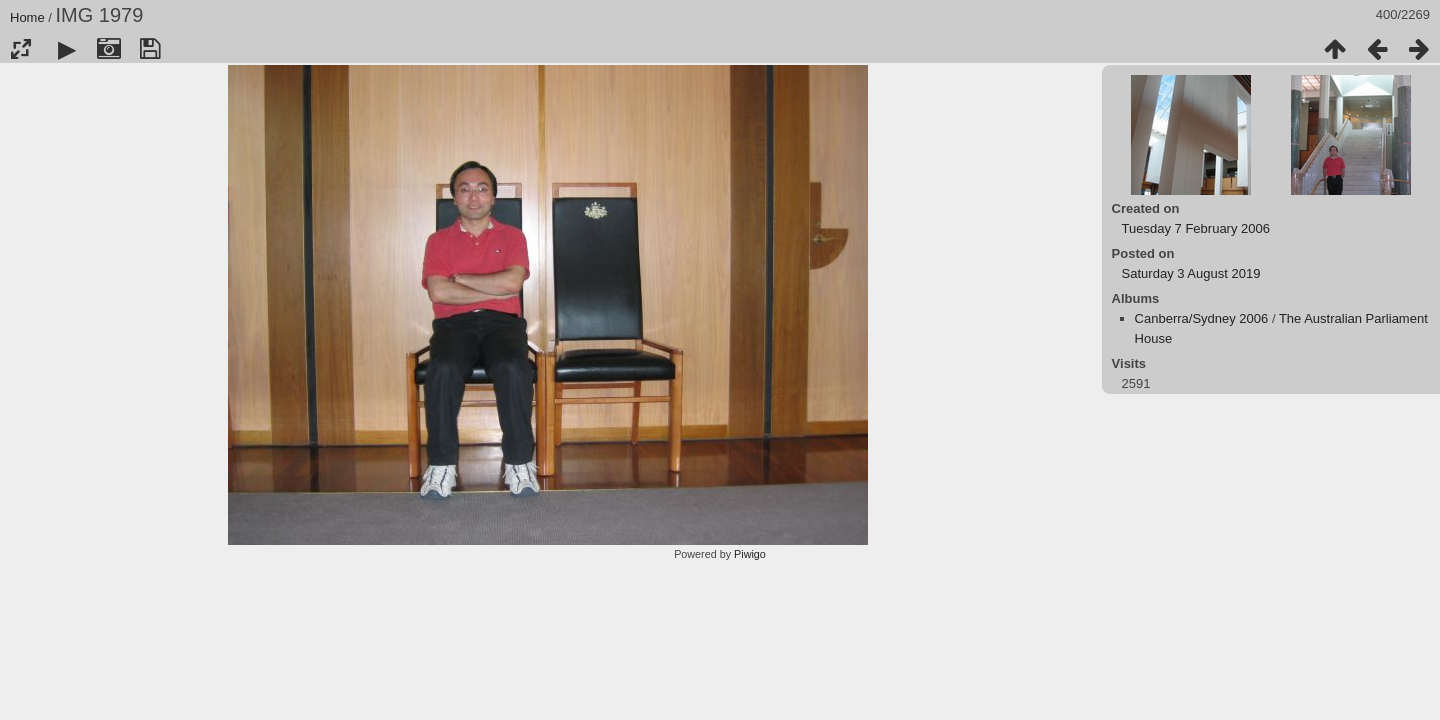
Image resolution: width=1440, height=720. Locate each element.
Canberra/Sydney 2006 (1202, 318)
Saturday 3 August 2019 (1191, 273)
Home (27, 17)
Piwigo (750, 554)
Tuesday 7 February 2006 (1196, 228)
